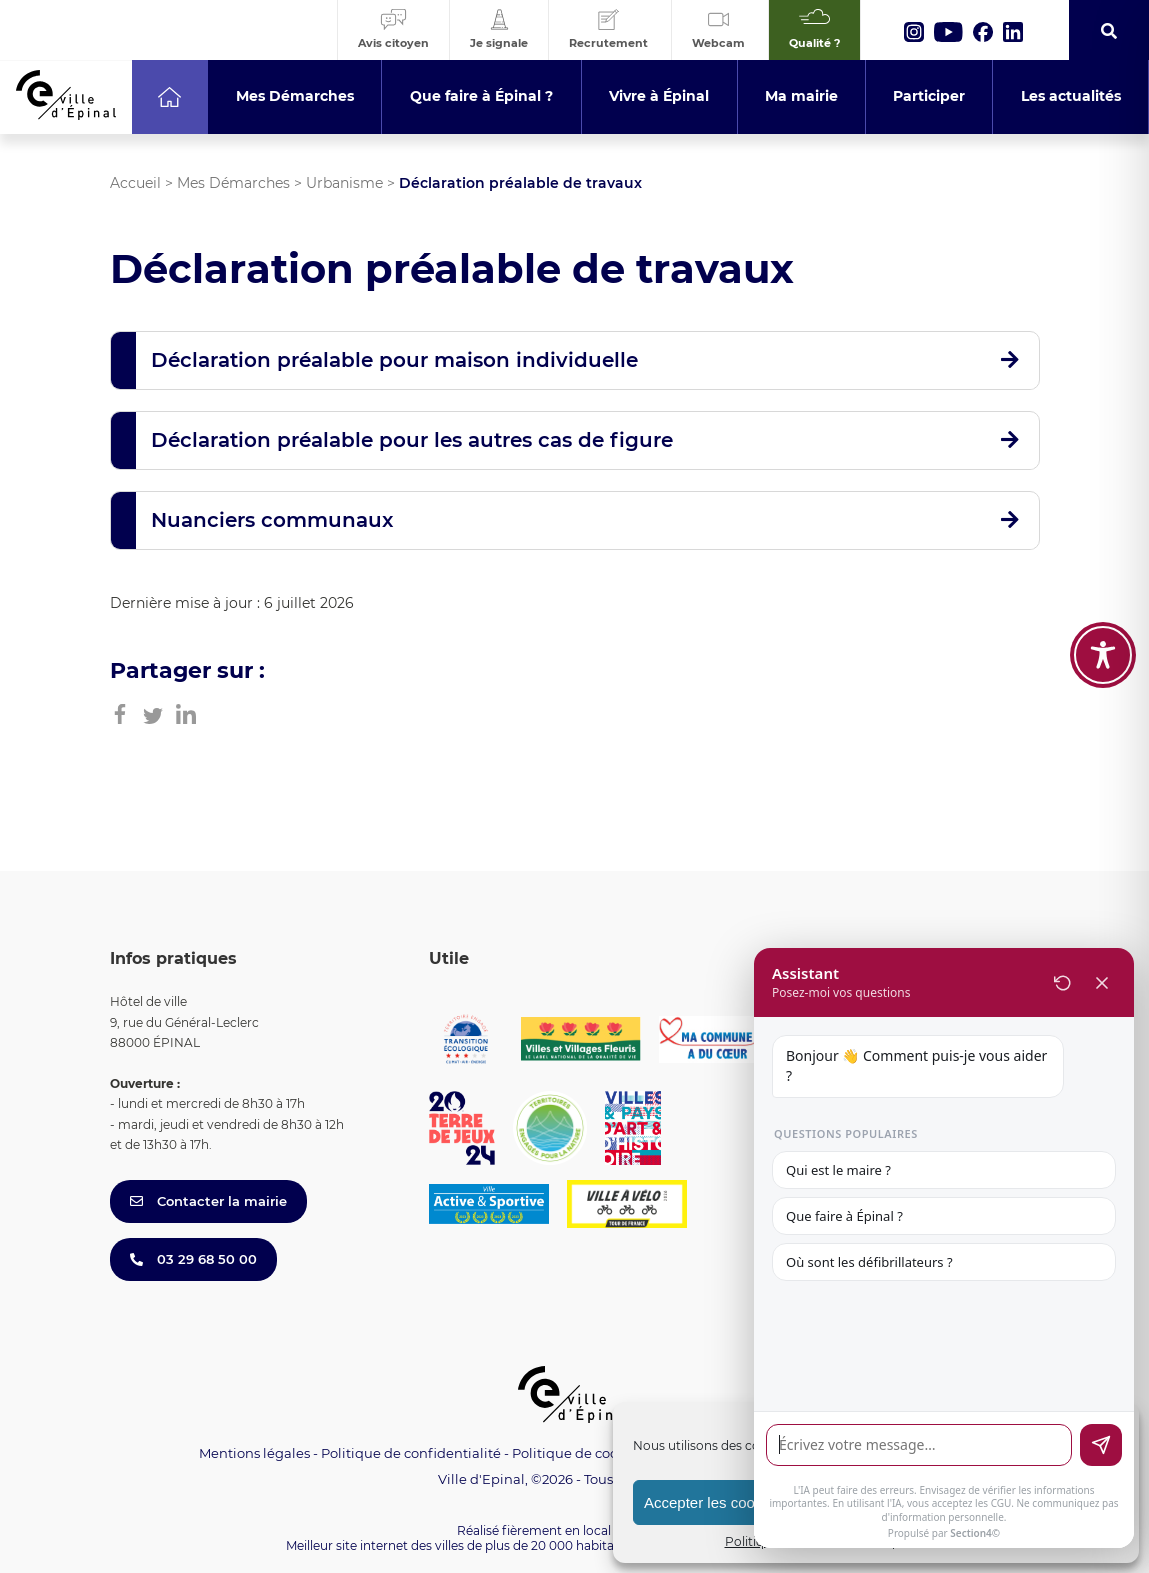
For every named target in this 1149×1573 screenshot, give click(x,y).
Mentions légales (254, 1453)
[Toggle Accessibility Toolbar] (1103, 571)
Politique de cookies (578, 1453)
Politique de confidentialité (411, 1453)
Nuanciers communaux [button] (272, 520)
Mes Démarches (233, 183)
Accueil (135, 183)
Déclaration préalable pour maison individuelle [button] (394, 360)
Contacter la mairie (208, 1201)
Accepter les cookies (713, 1502)
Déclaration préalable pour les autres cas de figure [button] (412, 440)
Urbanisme (344, 183)
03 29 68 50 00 (193, 1259)
